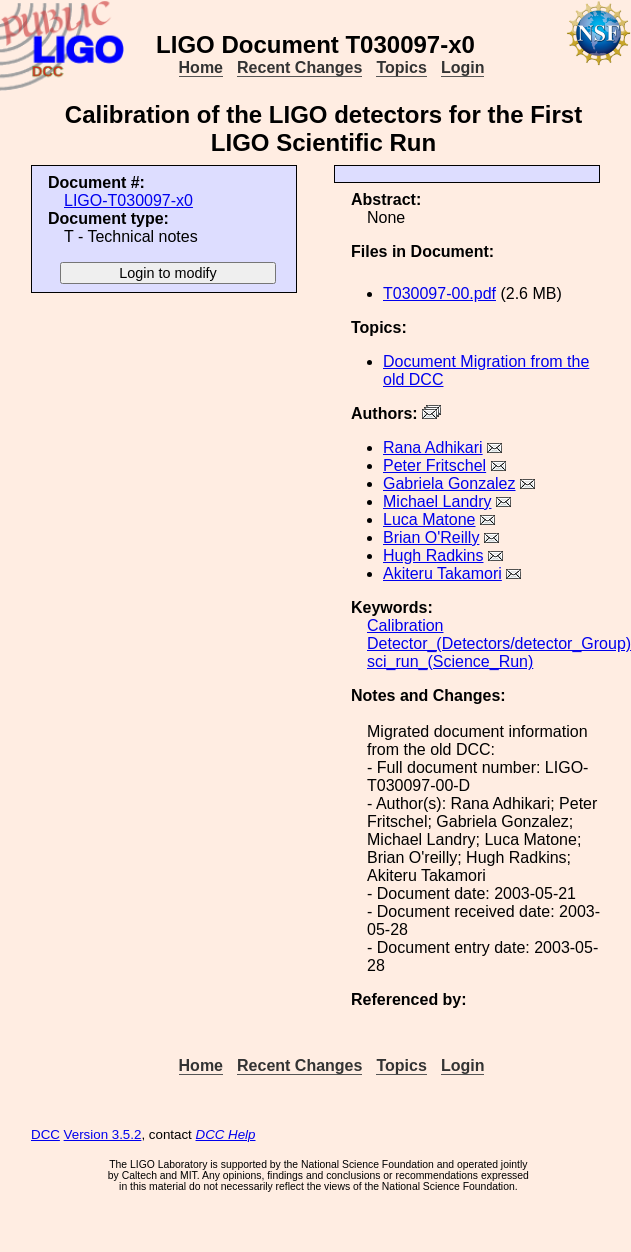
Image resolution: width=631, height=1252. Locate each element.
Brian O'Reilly (431, 537)
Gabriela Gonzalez (449, 483)
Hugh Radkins (433, 555)
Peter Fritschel (434, 465)
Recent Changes (299, 67)
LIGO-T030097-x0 (128, 200)
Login (463, 67)
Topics (401, 67)
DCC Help (226, 1134)
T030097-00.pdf (439, 293)
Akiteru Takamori (442, 573)
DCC (45, 1134)
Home (201, 67)
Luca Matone (429, 519)
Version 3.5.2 (103, 1134)
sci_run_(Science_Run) (450, 661)
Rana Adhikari (433, 447)
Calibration (405, 625)
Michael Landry (437, 501)
